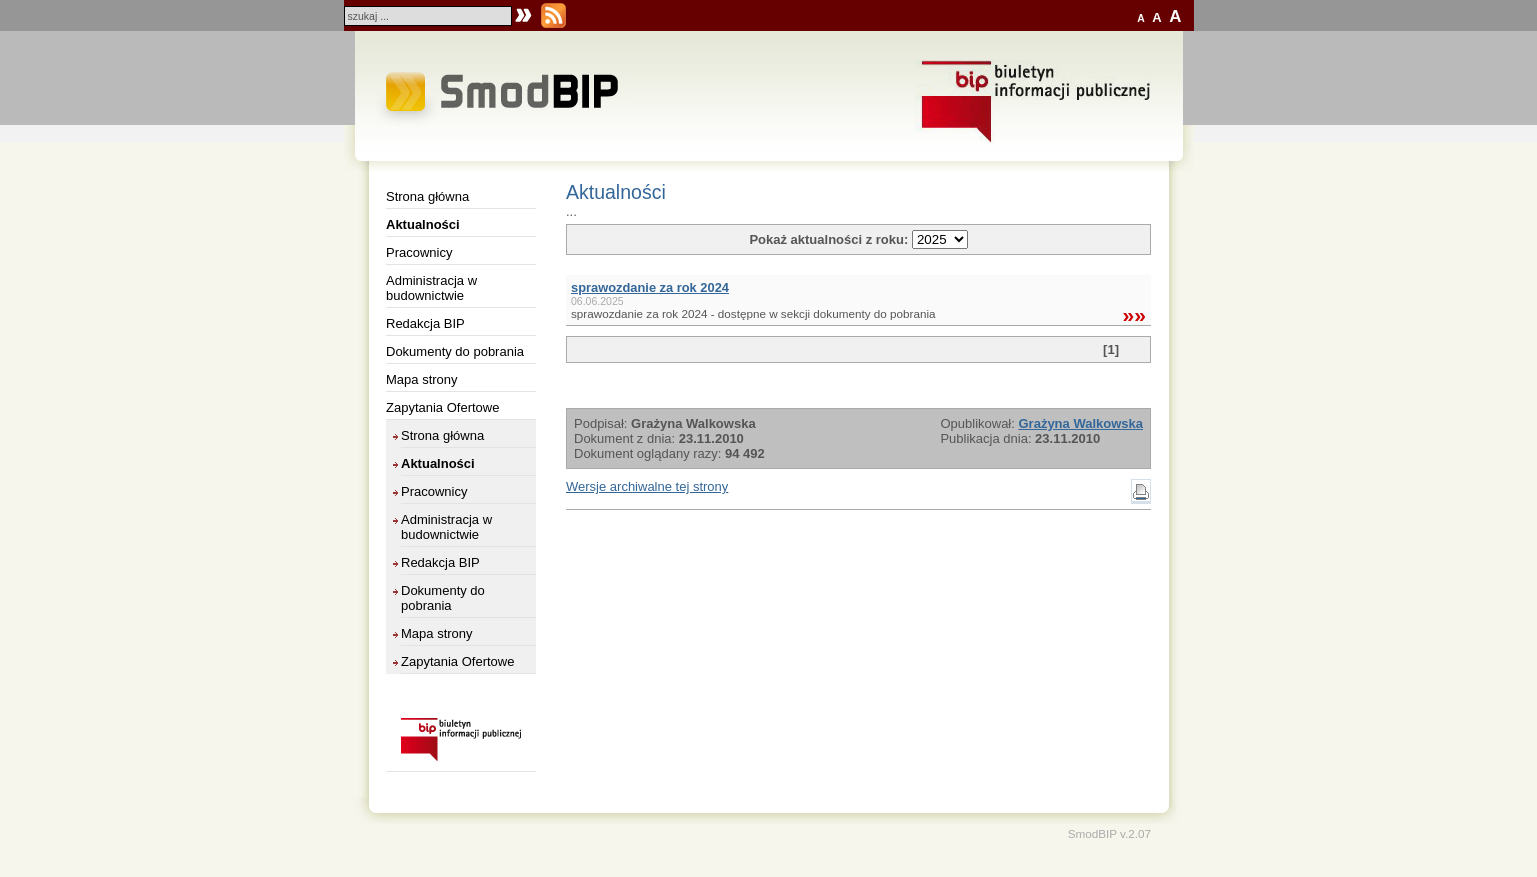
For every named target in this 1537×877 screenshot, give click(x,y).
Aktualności (423, 224)
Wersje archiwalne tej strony (647, 486)
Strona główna (427, 196)
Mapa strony (422, 379)
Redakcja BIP (425, 323)
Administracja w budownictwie (431, 288)
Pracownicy (419, 252)
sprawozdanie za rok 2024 (650, 287)
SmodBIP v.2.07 (1109, 833)
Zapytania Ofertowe (442, 407)
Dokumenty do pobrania (455, 351)
